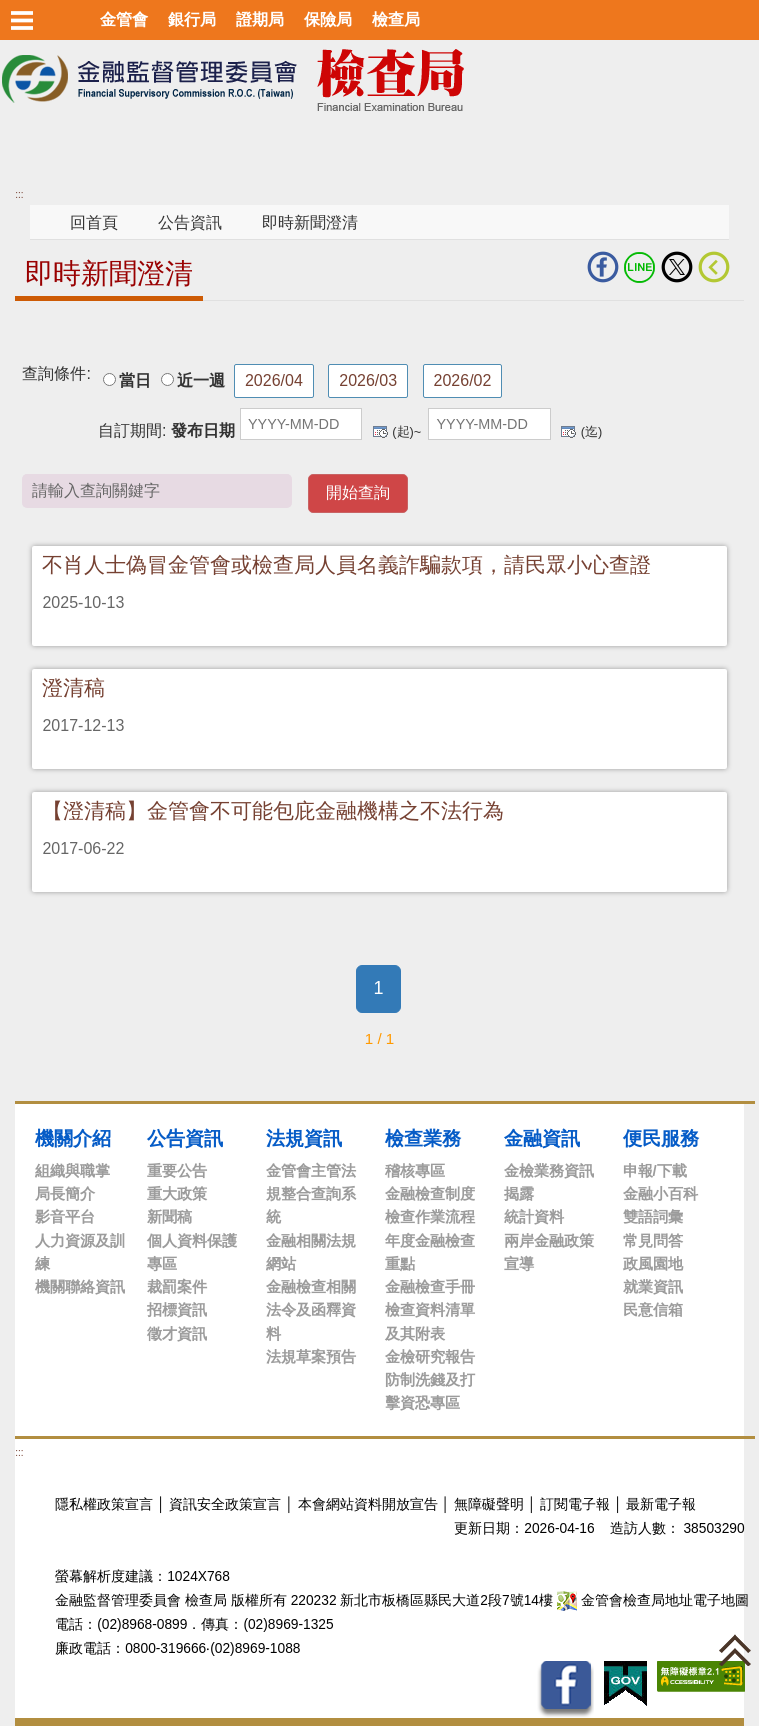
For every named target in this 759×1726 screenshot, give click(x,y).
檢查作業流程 (430, 1216)
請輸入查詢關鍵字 (472, 489)
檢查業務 (423, 1138)
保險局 (328, 19)
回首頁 (94, 222)
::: (19, 194)
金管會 (124, 19)
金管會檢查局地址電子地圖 (653, 1600)
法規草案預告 (311, 1356)
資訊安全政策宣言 (225, 1504)
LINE (640, 267)
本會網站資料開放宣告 (368, 1504)
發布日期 (203, 430)
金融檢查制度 (430, 1193)
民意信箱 (653, 1309)
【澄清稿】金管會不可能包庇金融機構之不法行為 (273, 810)
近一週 (201, 380)
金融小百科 (660, 1193)
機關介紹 (73, 1138)
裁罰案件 (177, 1286)
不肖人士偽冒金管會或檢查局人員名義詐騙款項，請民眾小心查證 (346, 564)
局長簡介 (65, 1193)
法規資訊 (304, 1138)
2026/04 (274, 380)
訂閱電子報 (575, 1504)
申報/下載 (655, 1170)
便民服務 (661, 1138)
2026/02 (463, 380)
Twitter (677, 267)
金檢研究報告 (430, 1356)
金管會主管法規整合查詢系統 (311, 1194)
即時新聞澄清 (310, 222)
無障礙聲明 (489, 1504)
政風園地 (653, 1263)
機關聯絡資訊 (80, 1286)
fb (603, 267)
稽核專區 (415, 1170)
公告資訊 (190, 222)
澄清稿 (73, 687)
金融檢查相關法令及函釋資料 (311, 1310)
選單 (22, 20)
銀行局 (192, 19)
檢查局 (396, 19)
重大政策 (177, 1193)
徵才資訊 (177, 1333)
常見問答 (653, 1240)
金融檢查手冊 (430, 1286)
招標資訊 (177, 1309)
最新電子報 (661, 1504)
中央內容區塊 (63, 331)
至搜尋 (548, 80)
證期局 (260, 19)
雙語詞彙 (653, 1216)
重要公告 (177, 1170)
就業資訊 (653, 1286)
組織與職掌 (72, 1170)
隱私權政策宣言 (104, 1504)
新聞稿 (169, 1216)
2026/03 (368, 380)
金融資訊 (542, 1138)
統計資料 (534, 1216)
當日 (135, 380)
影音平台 (65, 1216)
